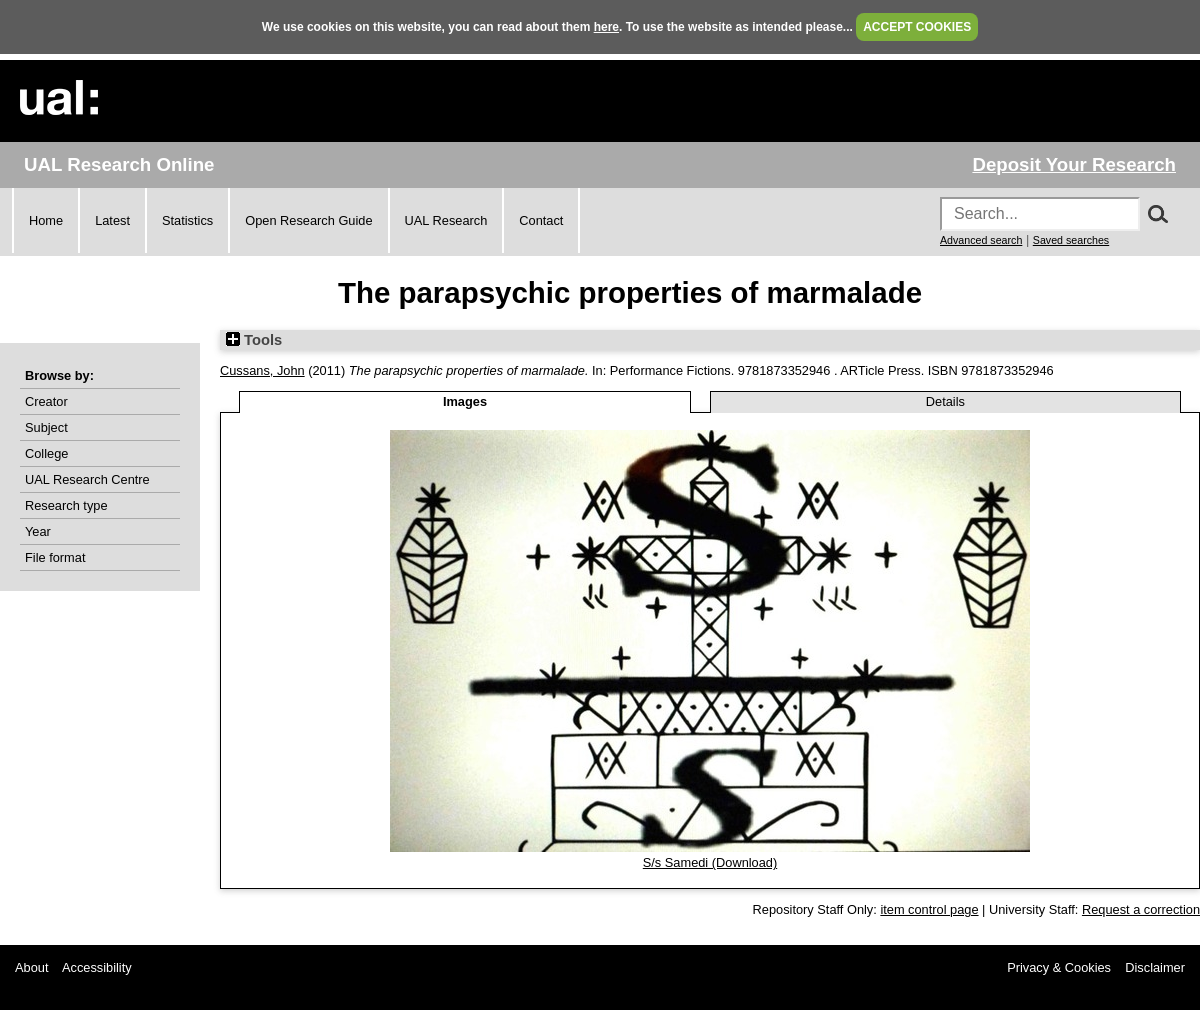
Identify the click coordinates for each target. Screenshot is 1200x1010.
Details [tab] (945, 401)
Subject (46, 427)
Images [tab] (465, 401)
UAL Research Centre (87, 479)
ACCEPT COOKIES (917, 27)
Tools (254, 340)
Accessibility (97, 967)
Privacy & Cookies (1059, 967)
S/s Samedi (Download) (710, 862)
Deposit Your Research (1074, 164)
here (606, 27)
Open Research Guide (308, 220)
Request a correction (1141, 909)
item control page (929, 909)
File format (55, 557)
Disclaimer (1155, 967)
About (31, 967)
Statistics (187, 220)
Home (46, 220)
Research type (66, 505)
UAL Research (446, 220)
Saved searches (1071, 240)
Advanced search (981, 240)
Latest (112, 220)
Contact (541, 220)
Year (38, 531)
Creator (46, 401)
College (46, 453)
